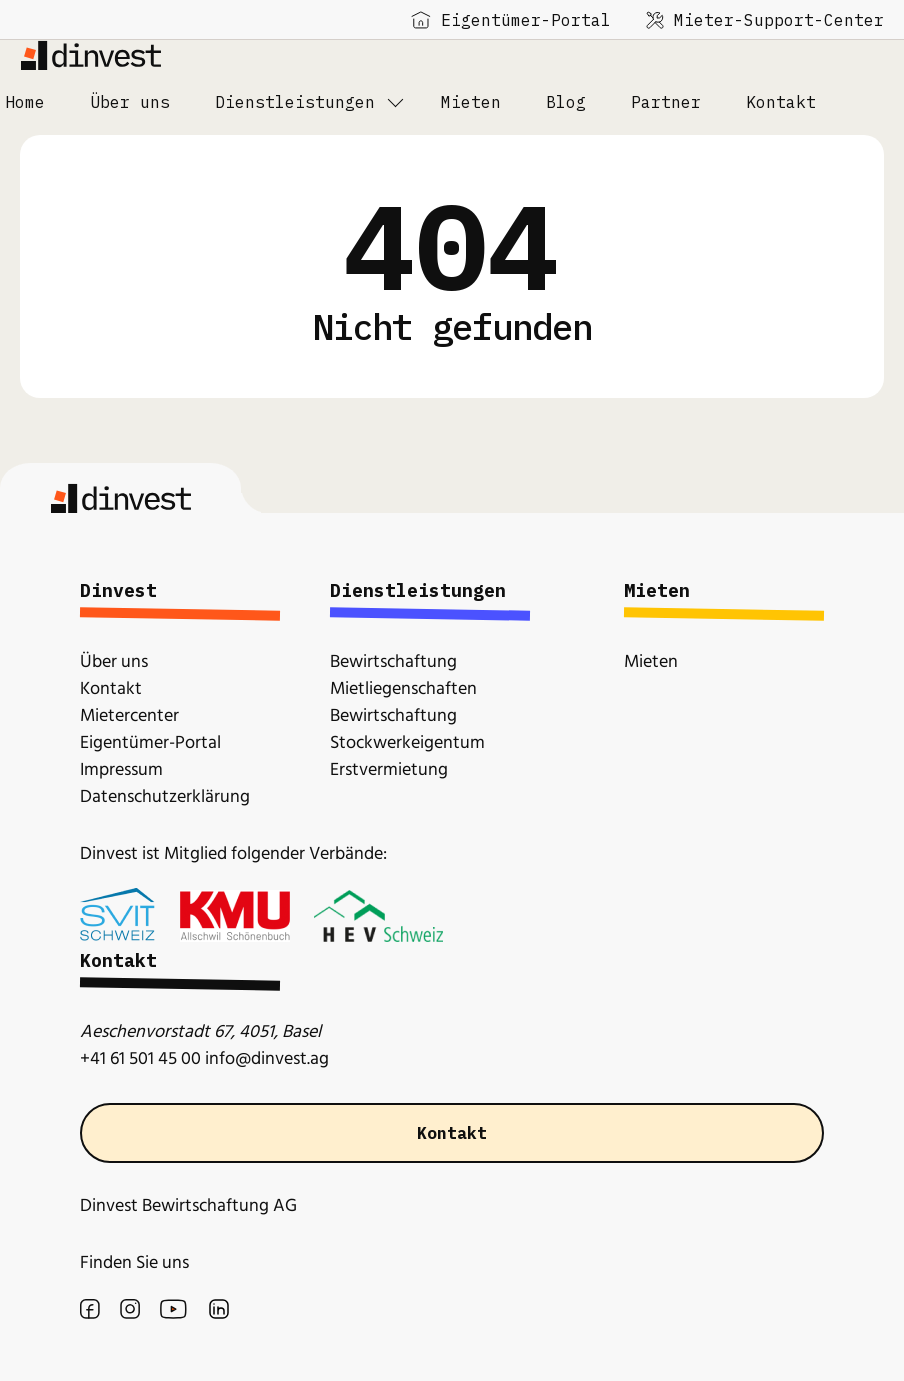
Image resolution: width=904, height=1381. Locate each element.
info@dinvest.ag (267, 1059)
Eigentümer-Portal (511, 20)
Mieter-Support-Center (765, 20)
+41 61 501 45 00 (140, 1059)
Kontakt (452, 1133)
